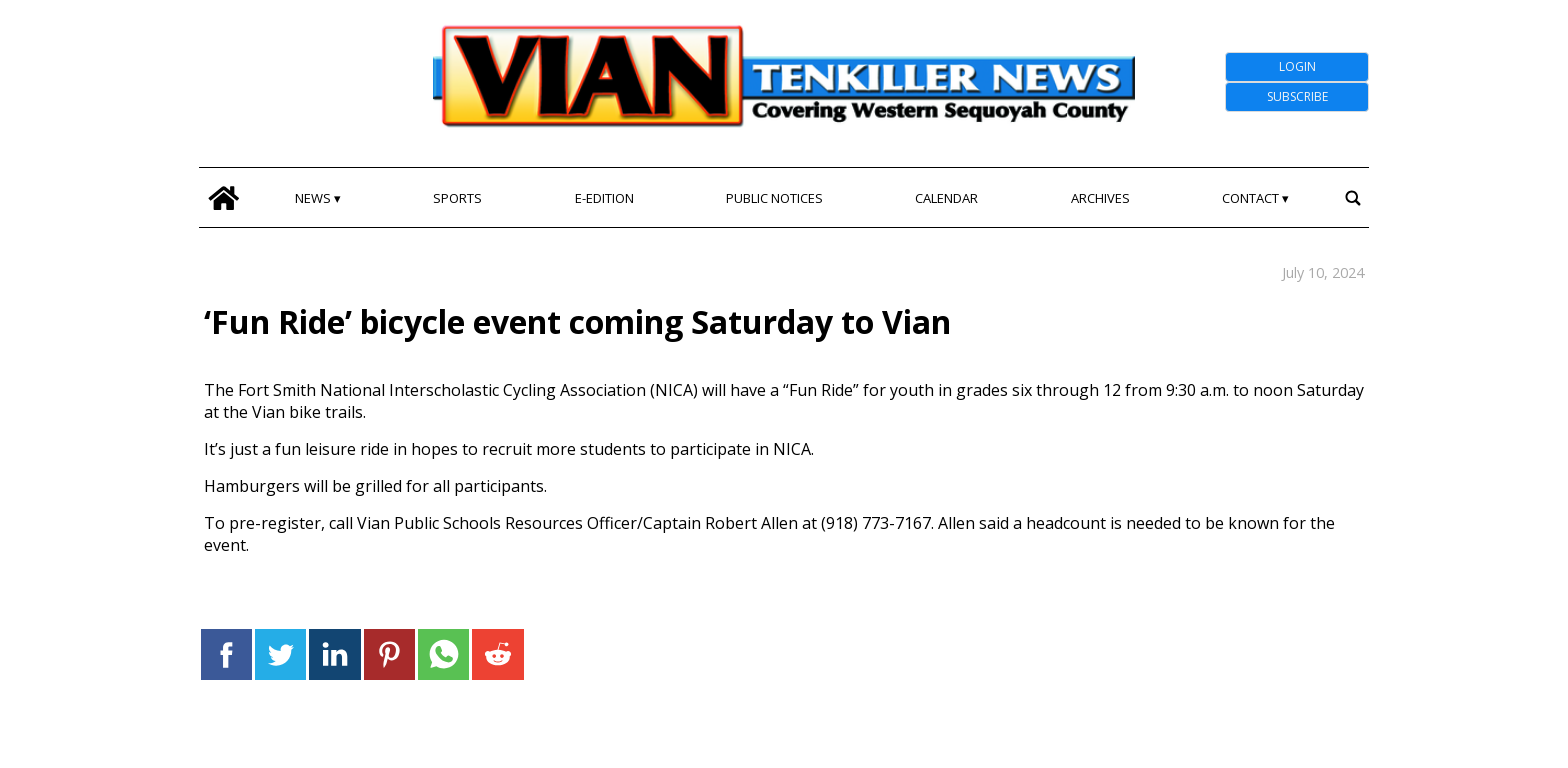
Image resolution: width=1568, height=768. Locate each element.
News (313, 198)
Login (1297, 66)
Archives (1100, 198)
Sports (457, 198)
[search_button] (1352, 197)
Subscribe (1297, 96)
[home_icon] (223, 197)
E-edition (604, 198)
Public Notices (774, 198)
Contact (1250, 198)
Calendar (946, 198)
